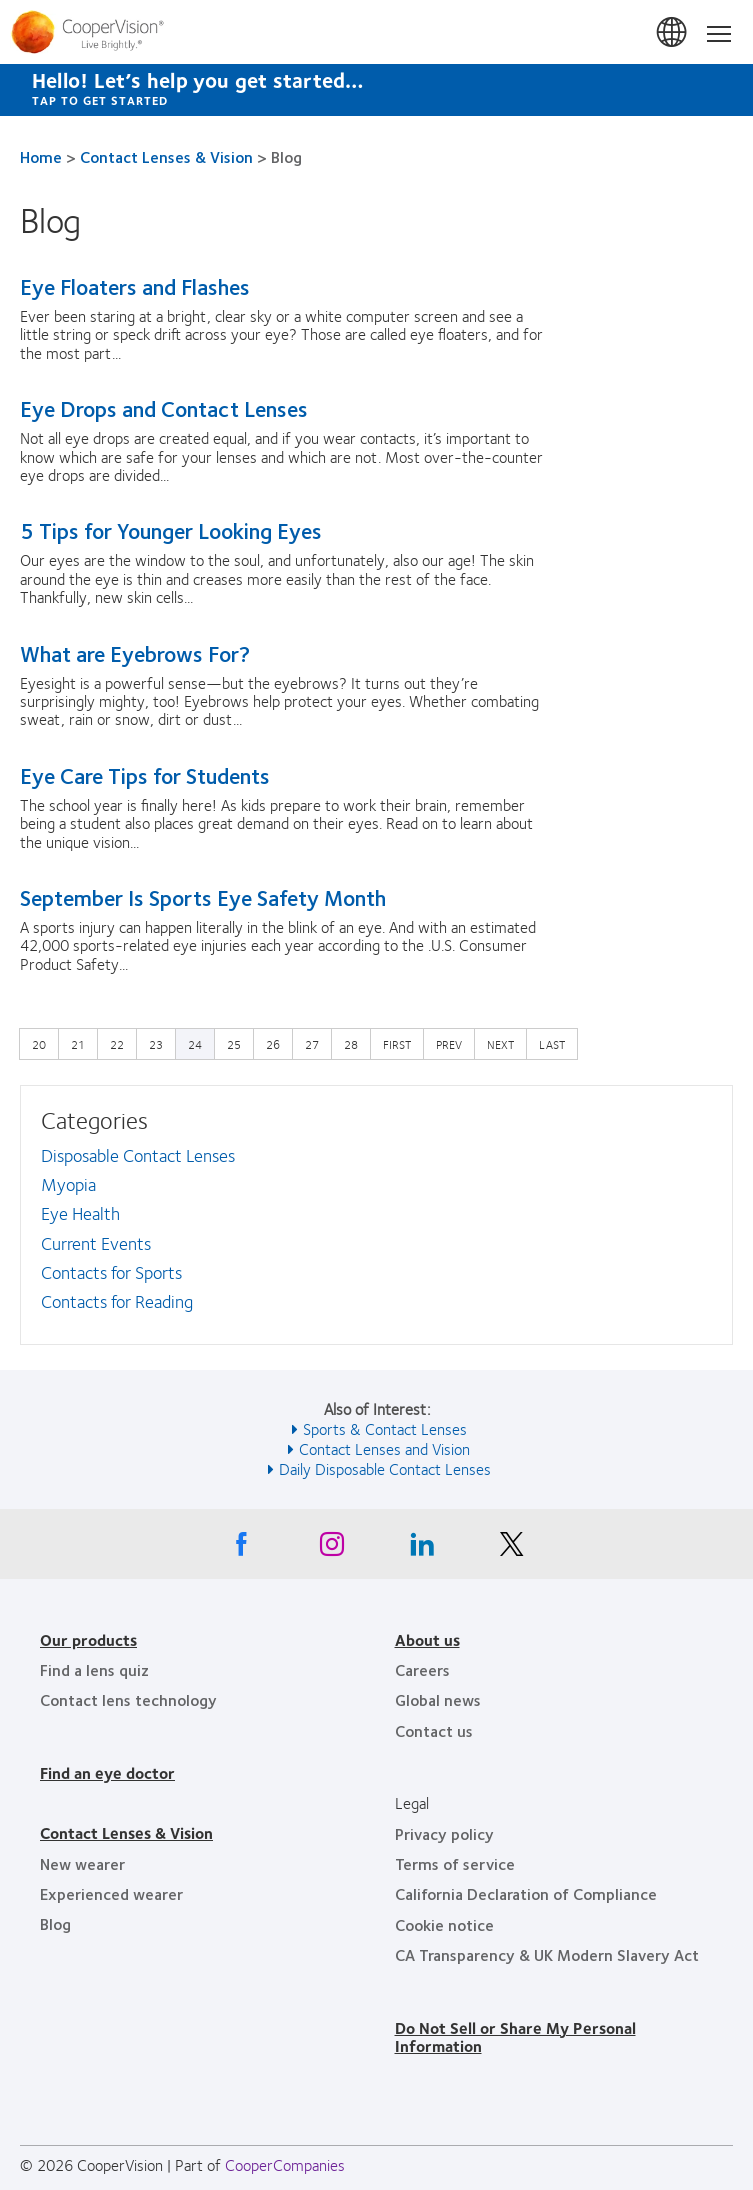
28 (356, 1043)
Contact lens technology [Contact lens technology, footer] (128, 1699)
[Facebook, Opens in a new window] (242, 1549)
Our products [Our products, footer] (88, 1639)
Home (41, 156)
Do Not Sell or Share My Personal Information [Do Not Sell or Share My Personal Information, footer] (515, 2036)
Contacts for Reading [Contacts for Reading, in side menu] (117, 1301)
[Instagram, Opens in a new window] (332, 1549)
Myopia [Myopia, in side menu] (68, 1184)
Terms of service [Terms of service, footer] (455, 1863)
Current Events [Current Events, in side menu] (96, 1243)
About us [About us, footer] (427, 1639)
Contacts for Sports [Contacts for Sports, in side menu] (111, 1272)
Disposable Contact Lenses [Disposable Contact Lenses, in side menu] (138, 1155)
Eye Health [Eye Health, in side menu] (80, 1213)
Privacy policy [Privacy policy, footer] (444, 1833)
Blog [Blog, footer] (55, 1923)
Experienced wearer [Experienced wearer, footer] (111, 1893)
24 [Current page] (195, 1044)
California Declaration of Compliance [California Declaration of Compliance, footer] (526, 1893)
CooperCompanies (285, 2164)
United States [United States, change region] (673, 33)
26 (278, 1043)
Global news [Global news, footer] (438, 1699)
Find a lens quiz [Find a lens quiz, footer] (94, 1669)
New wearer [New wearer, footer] (82, 1863)
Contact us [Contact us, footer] (434, 1730)
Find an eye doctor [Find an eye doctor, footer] (107, 1772)
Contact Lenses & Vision (166, 156)
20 (44, 1043)
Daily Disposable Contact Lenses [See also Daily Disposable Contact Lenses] (385, 1468)
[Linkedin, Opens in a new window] (422, 1549)
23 (161, 1043)
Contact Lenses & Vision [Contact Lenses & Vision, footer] (126, 1832)
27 (317, 1043)
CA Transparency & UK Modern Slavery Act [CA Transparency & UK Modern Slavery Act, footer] (547, 1954)
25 (239, 1043)
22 (122, 1043)
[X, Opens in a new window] (512, 1549)
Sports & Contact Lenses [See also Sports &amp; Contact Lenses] (385, 1428)
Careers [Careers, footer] (422, 1669)
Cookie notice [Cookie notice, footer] (444, 1924)
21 (83, 1043)
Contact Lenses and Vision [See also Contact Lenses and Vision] (384, 1448)
